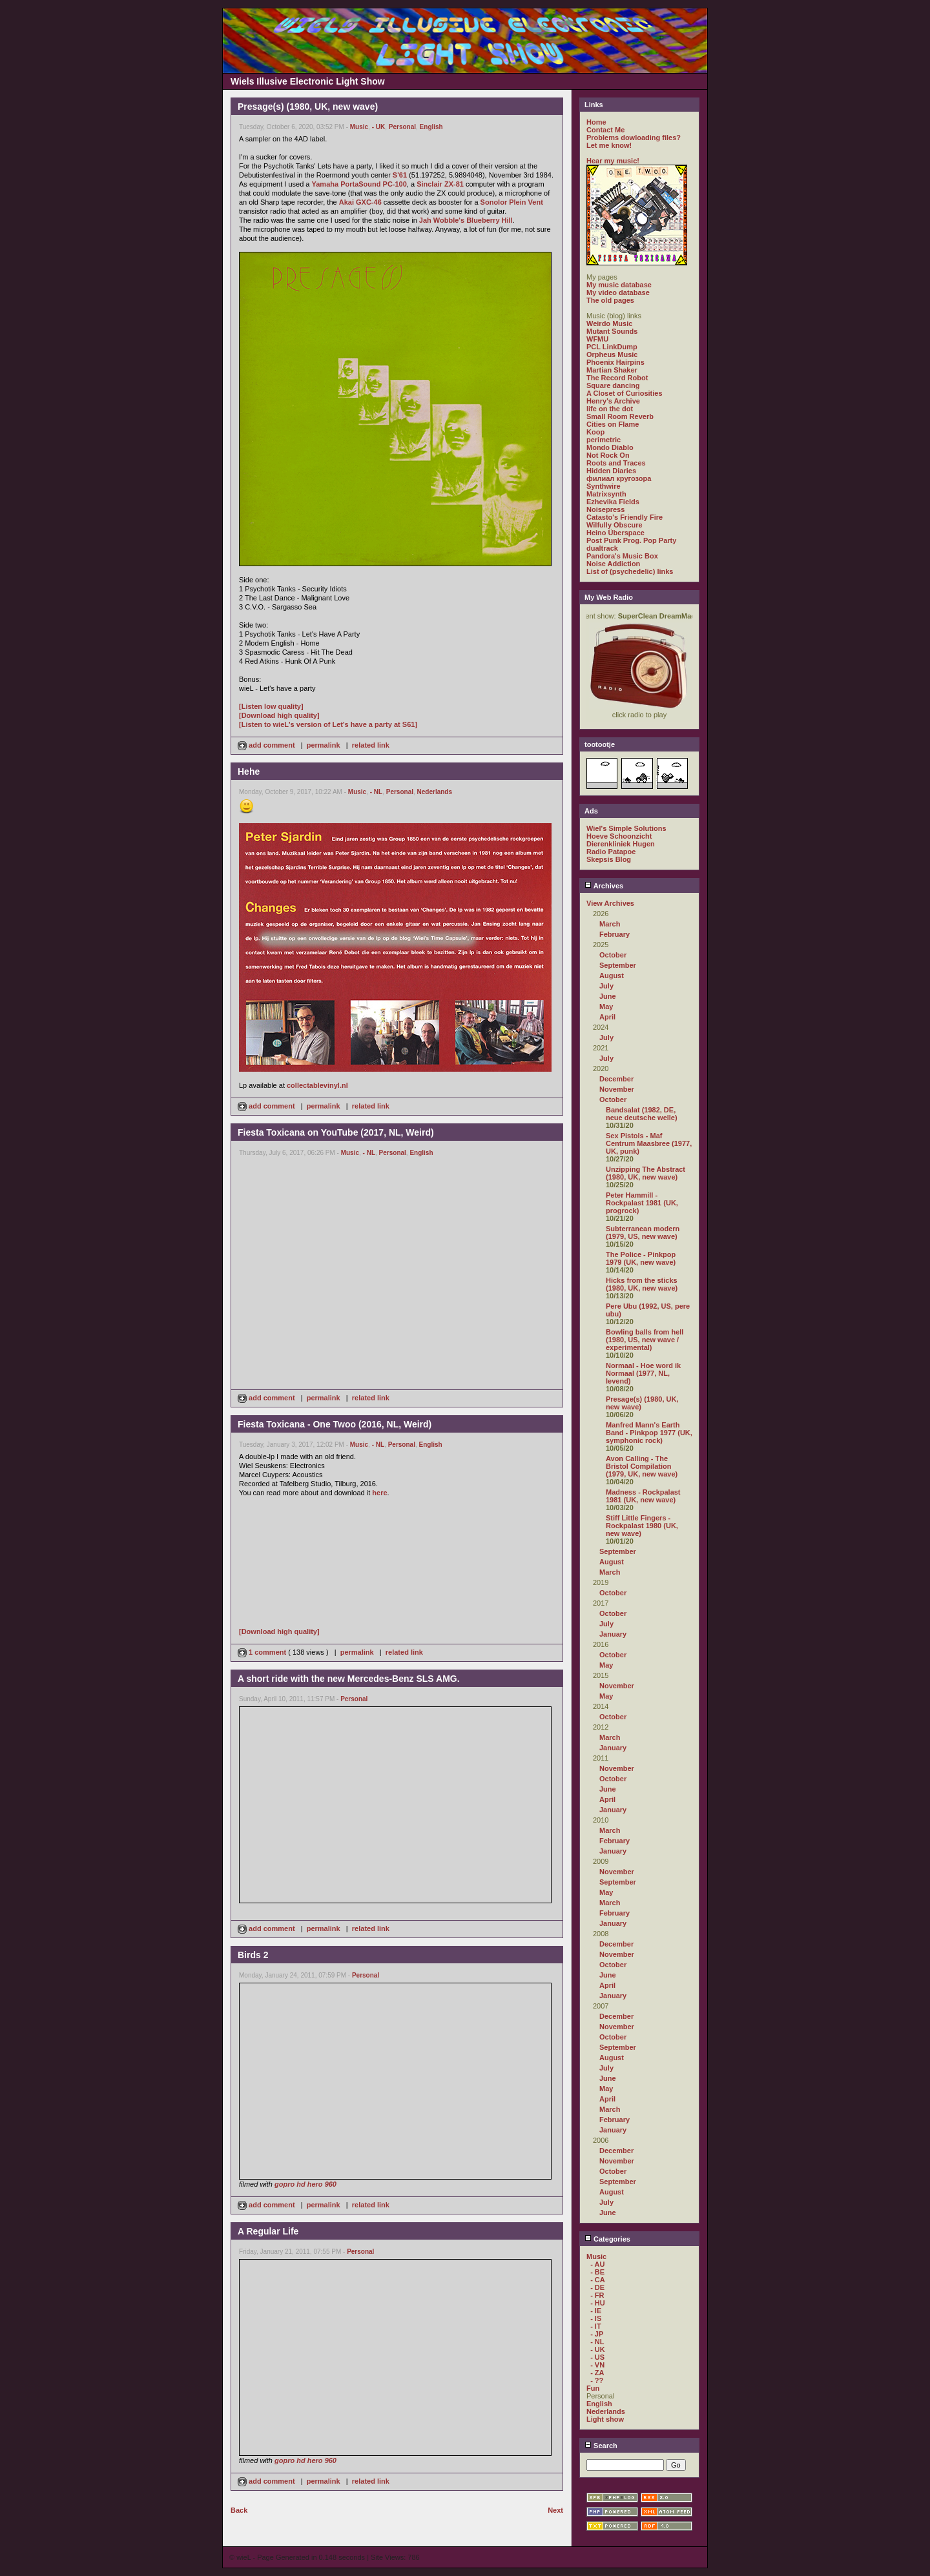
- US (597, 2357)
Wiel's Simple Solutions (626, 828)
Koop (595, 432)
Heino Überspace (615, 533)
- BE (597, 2272)
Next (555, 2510)
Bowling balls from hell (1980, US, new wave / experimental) (644, 1339)
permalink (323, 745)
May (606, 1006)
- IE (595, 2311)
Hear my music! (612, 161)
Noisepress (605, 509)
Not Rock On (608, 455)
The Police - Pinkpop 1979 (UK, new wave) (641, 1258)
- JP (596, 2334)
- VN (597, 2365)
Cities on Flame (612, 424)
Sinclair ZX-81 (440, 184)
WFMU (597, 339)
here (379, 1493)
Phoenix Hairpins (615, 362)
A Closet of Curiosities (624, 393)
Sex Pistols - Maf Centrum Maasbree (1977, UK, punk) (649, 1143)
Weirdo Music (609, 323)
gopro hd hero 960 (305, 2184)
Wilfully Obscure (614, 525)
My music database (619, 285)
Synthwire (603, 486)
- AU (597, 2264)
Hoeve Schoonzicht (619, 836)
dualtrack (602, 548)
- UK (379, 126)
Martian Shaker (611, 370)
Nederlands (434, 791)
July (606, 986)
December (616, 1079)
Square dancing (613, 385)
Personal (402, 126)
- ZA (597, 2373)
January (612, 1634)
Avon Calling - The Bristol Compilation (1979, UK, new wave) (641, 1466)
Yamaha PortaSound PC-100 (359, 184)
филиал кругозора (618, 478)
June (607, 996)
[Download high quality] (279, 715)
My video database (618, 292)
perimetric (603, 440)
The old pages (610, 300)
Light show (605, 2419)
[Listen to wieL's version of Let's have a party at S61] (328, 724)
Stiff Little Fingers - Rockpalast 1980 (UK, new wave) (642, 1525)
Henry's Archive (613, 401)
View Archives (610, 903)
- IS (595, 2318)
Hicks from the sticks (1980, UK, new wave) (641, 1284)
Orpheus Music (611, 354)
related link (370, 745)
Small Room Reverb (620, 416)
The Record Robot (617, 378)
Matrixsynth (606, 494)
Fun (592, 2388)
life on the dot (609, 409)
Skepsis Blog (608, 859)
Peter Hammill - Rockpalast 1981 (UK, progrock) (642, 1202)
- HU (597, 2303)
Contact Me (605, 130)
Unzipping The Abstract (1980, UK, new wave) (645, 1173)
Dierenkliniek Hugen (620, 844)
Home (596, 122)
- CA (597, 2280)
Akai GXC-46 (360, 202)
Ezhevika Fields (612, 502)
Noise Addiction (613, 563)
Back (239, 2510)
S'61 (400, 175)
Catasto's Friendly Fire (624, 517)
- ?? (596, 2380)
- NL (376, 791)
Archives (603, 886)
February (614, 934)
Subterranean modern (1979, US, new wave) (642, 1232)
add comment (267, 745)
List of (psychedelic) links (629, 571)
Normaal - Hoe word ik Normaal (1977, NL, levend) (643, 1373)
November (616, 1089)
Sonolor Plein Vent (511, 202)
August (611, 975)
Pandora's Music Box (622, 556)
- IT (595, 2326)
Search (600, 2445)
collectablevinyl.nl (317, 1085)
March (609, 924)
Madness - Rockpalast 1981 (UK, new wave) (643, 1496)
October (612, 955)
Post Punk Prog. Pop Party (631, 540)
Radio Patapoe (611, 851)
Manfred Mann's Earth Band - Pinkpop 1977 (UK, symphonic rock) (649, 1432)
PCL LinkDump (611, 347)
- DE (597, 2287)
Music (359, 126)
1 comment (263, 1652)
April (607, 1017)
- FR (597, 2295)
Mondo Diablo (610, 447)
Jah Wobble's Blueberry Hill (466, 220)
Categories (607, 2239)
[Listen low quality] (271, 706)
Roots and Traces (616, 463)
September (617, 965)
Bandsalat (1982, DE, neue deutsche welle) (641, 1113)
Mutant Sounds (611, 331)
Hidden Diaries (611, 471)
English (431, 126)
